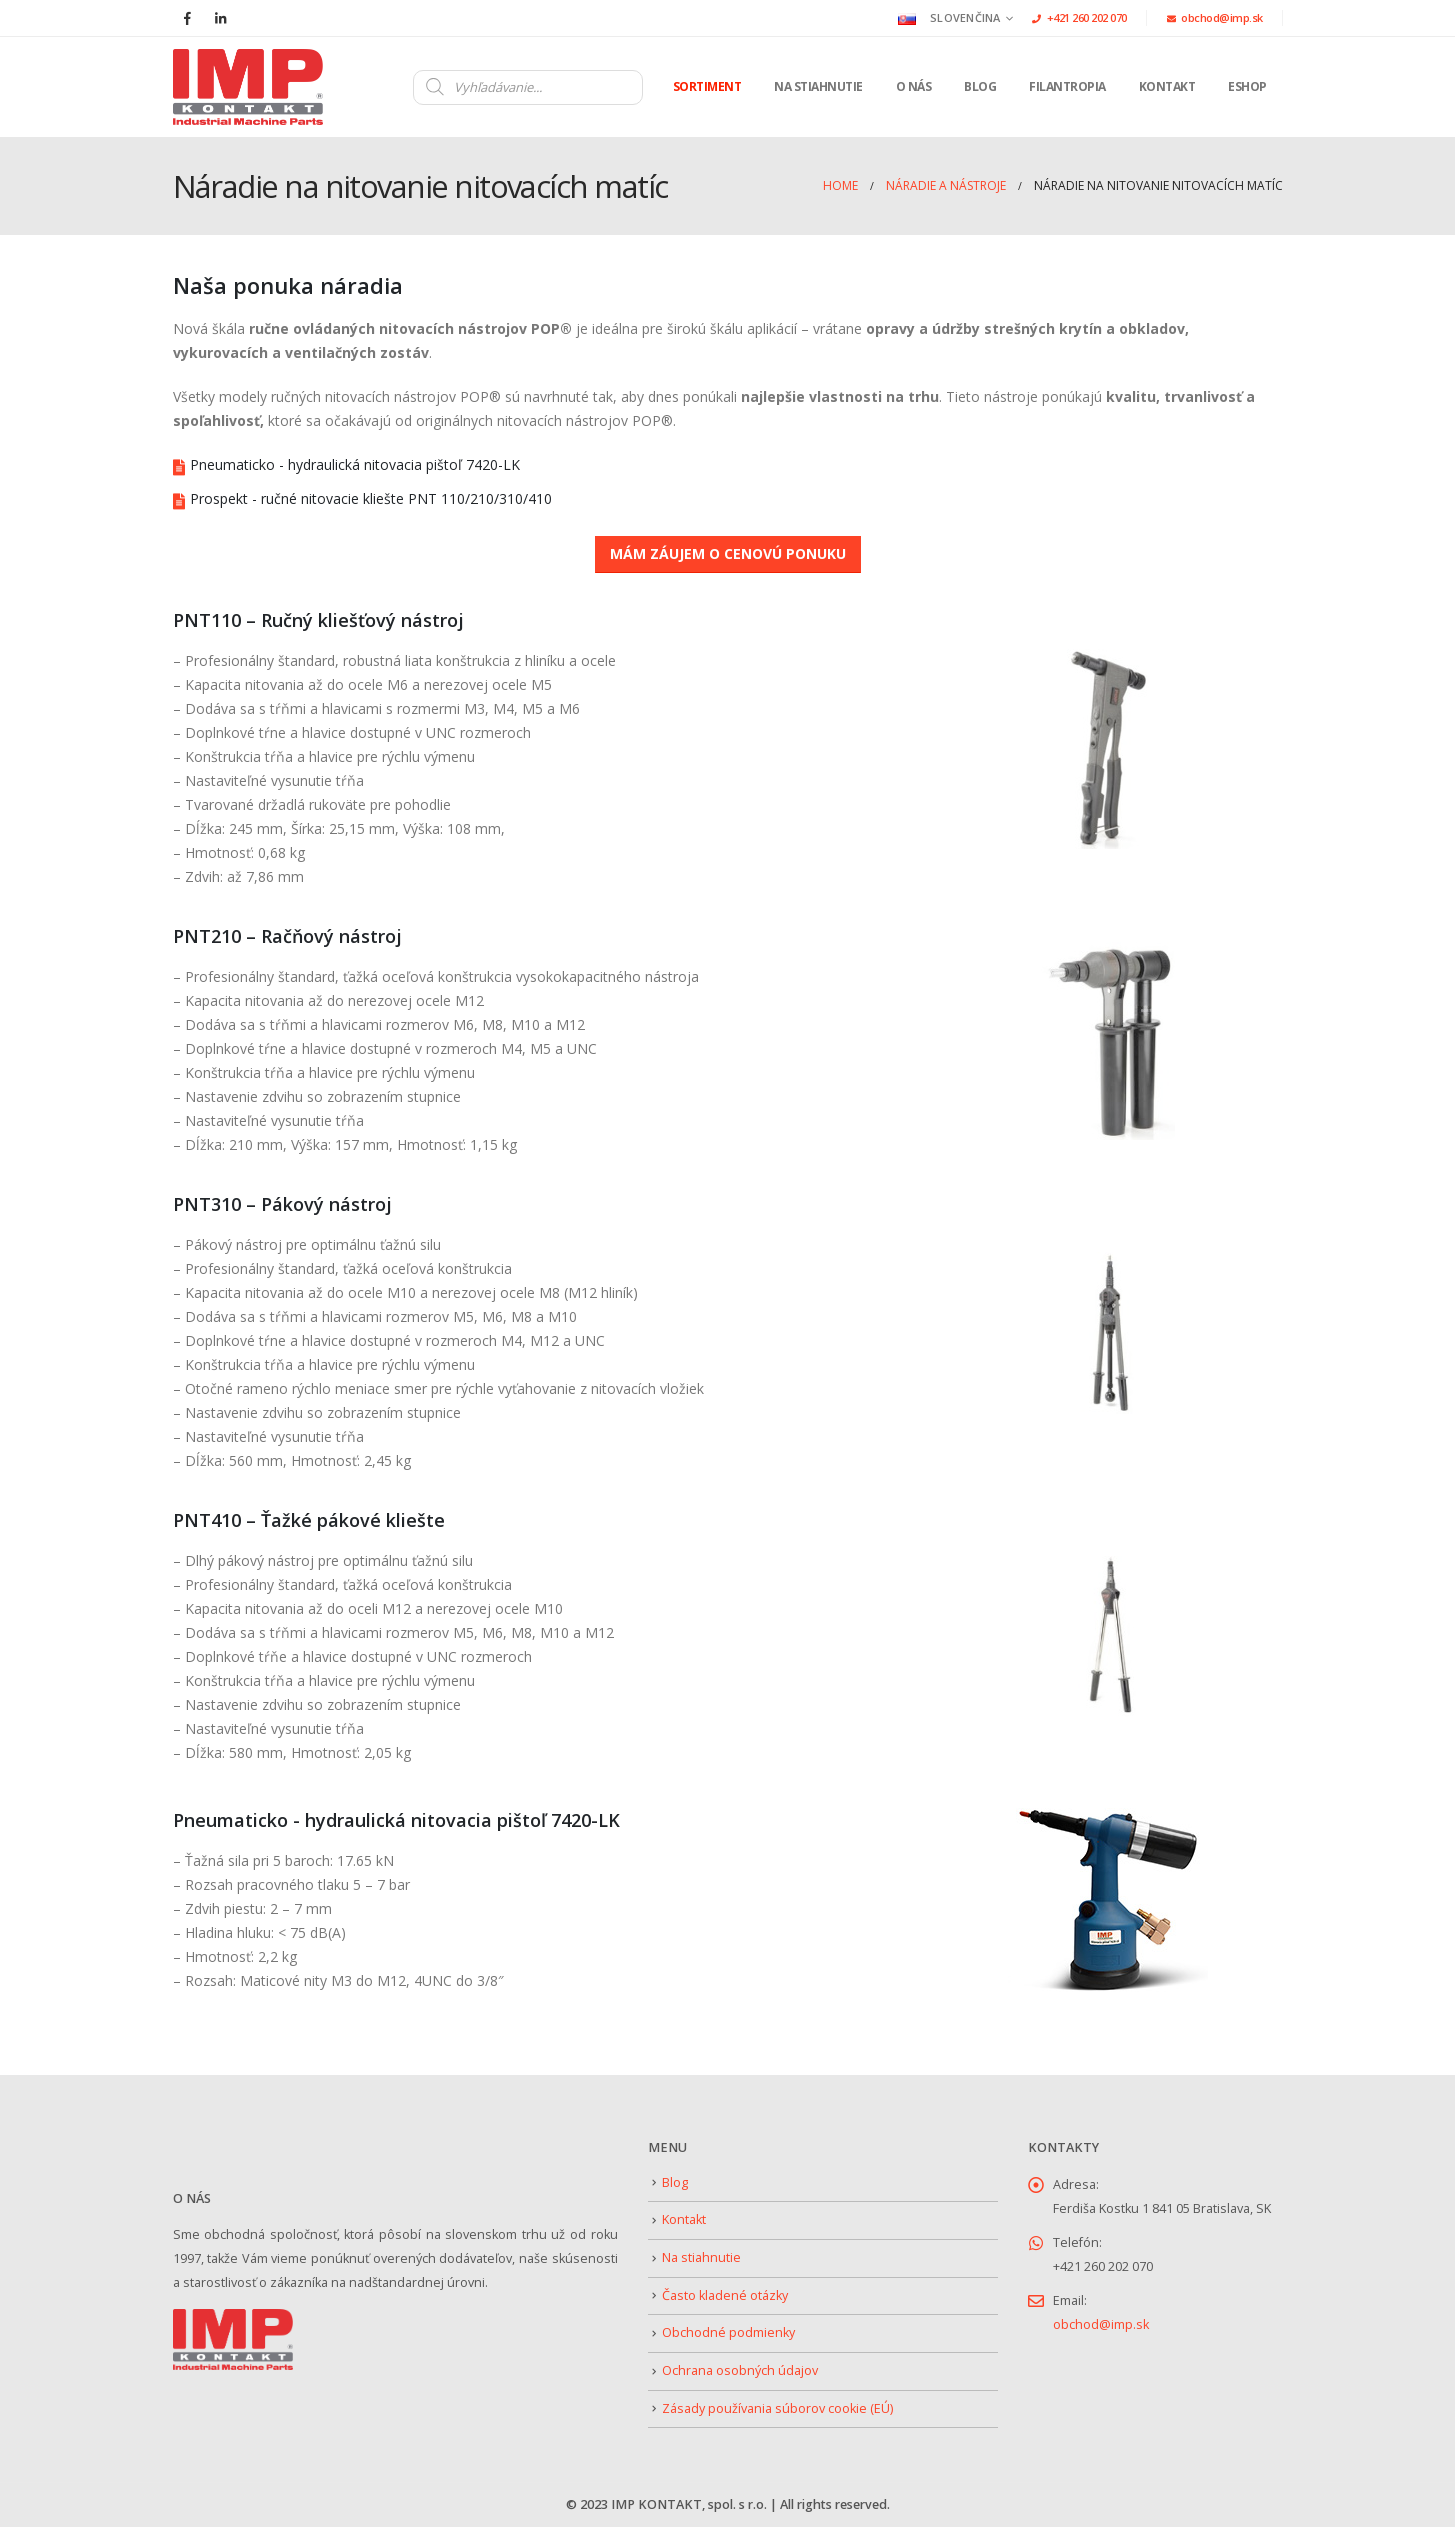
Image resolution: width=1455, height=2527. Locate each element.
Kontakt (1167, 86)
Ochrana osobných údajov (740, 2370)
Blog (980, 86)
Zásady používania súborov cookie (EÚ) (777, 2408)
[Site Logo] (248, 87)
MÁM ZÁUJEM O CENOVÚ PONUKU (728, 553)
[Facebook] (188, 18)
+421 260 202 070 (1079, 17)
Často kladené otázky (725, 2295)
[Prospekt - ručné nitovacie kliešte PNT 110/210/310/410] (728, 499)
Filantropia (1067, 86)
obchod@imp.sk (1215, 17)
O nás (914, 86)
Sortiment (707, 86)
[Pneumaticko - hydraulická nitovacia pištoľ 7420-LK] (728, 465)
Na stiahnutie (818, 86)
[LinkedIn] (221, 18)
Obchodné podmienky (728, 2332)
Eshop (1247, 86)
